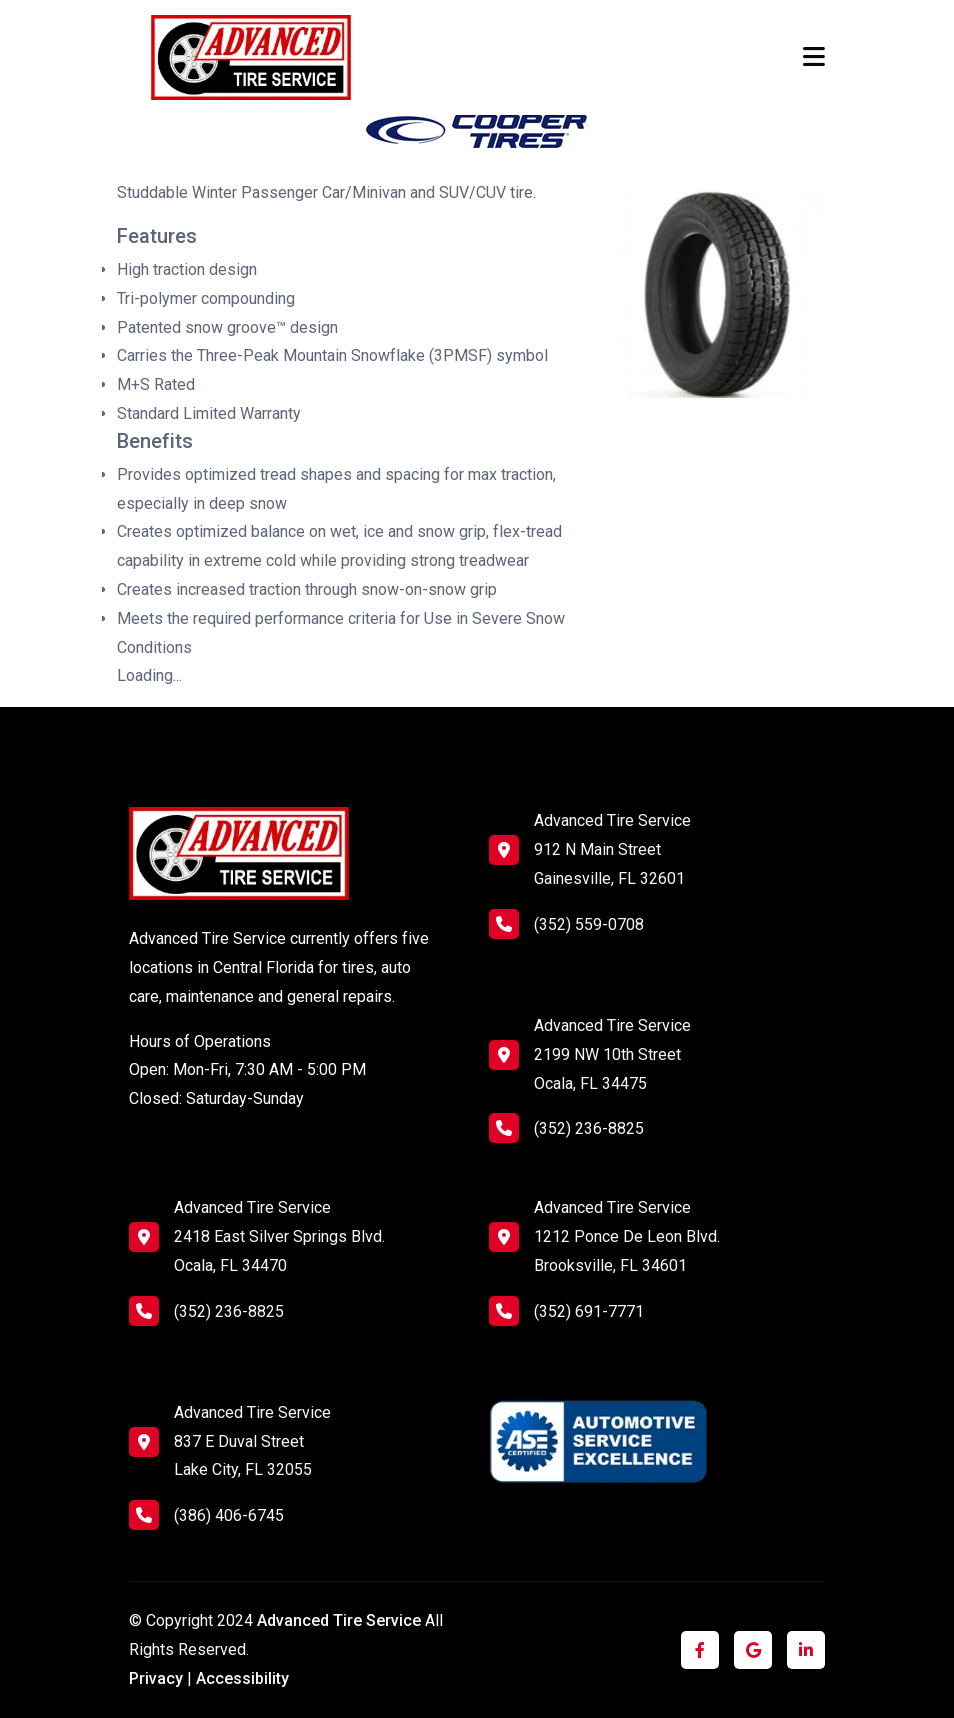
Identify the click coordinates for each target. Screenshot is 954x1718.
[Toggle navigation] (814, 57)
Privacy (156, 1678)
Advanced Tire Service (341, 1620)
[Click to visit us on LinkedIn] (806, 1650)
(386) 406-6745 (206, 1515)
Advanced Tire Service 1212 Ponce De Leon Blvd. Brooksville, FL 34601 (627, 1236)
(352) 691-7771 (566, 1311)
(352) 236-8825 (566, 1128)
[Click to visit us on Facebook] (700, 1650)
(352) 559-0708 (566, 924)
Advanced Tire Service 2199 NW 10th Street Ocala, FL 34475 (612, 1054)
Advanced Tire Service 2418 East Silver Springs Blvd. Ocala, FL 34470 (279, 1236)
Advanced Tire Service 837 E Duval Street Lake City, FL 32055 (252, 1441)
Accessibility (242, 1678)
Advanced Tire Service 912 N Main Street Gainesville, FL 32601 (612, 849)
